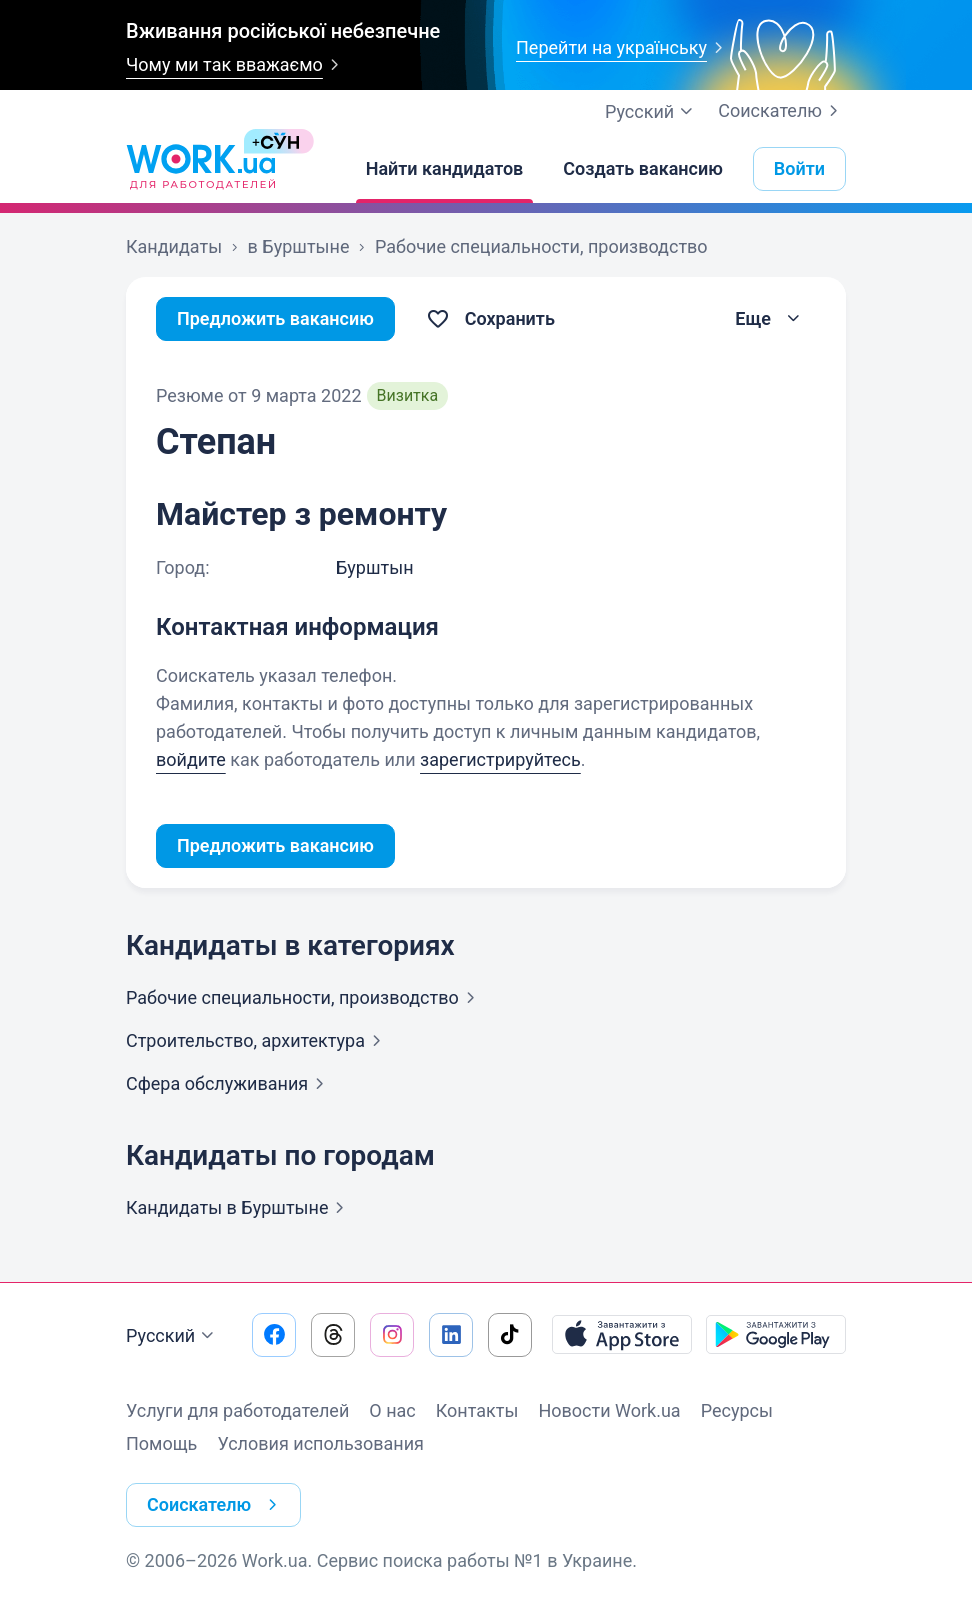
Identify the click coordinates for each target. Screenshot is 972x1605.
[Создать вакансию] (643, 169)
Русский (172, 1336)
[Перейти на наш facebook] (274, 1335)
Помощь (161, 1443)
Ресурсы (737, 1410)
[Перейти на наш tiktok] (510, 1335)
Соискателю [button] (216, 1505)
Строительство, (257, 1040)
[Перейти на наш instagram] (392, 1335)
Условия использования (320, 1443)
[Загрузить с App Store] (622, 1335)
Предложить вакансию (275, 318)
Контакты (477, 1410)
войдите (191, 759)
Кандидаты (239, 1207)
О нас (392, 1410)
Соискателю (782, 111)
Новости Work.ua (609, 1410)
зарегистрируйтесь (500, 759)
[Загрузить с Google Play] (776, 1335)
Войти (799, 168)
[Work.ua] (201, 169)
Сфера (229, 1083)
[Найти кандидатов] (445, 169)
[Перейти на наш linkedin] (451, 1335)
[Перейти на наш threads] (333, 1335)
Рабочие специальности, (304, 997)
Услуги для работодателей (237, 1410)
